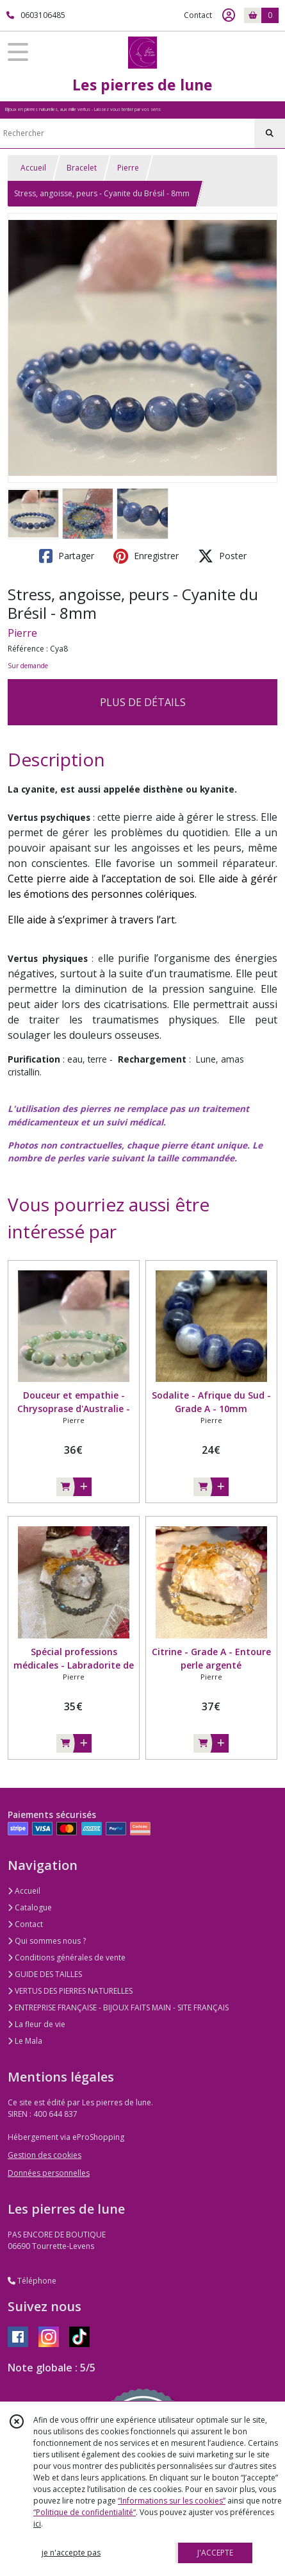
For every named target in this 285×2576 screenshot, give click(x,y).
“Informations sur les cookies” (171, 2500)
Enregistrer (146, 556)
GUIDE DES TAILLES (45, 1974)
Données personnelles (49, 2173)
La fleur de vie (36, 2024)
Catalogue (30, 1907)
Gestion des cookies (44, 2155)
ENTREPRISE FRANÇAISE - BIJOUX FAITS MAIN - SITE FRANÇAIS (118, 2007)
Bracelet (82, 167)
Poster (222, 556)
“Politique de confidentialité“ (84, 2512)
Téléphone (32, 2280)
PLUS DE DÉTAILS (143, 702)
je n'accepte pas (71, 2552)
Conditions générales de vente (67, 1957)
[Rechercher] (269, 133)
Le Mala (25, 2040)
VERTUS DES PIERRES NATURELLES (70, 1990)
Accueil (33, 167)
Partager (66, 556)
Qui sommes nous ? (47, 1940)
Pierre (128, 167)
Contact (198, 15)
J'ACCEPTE (215, 2552)
